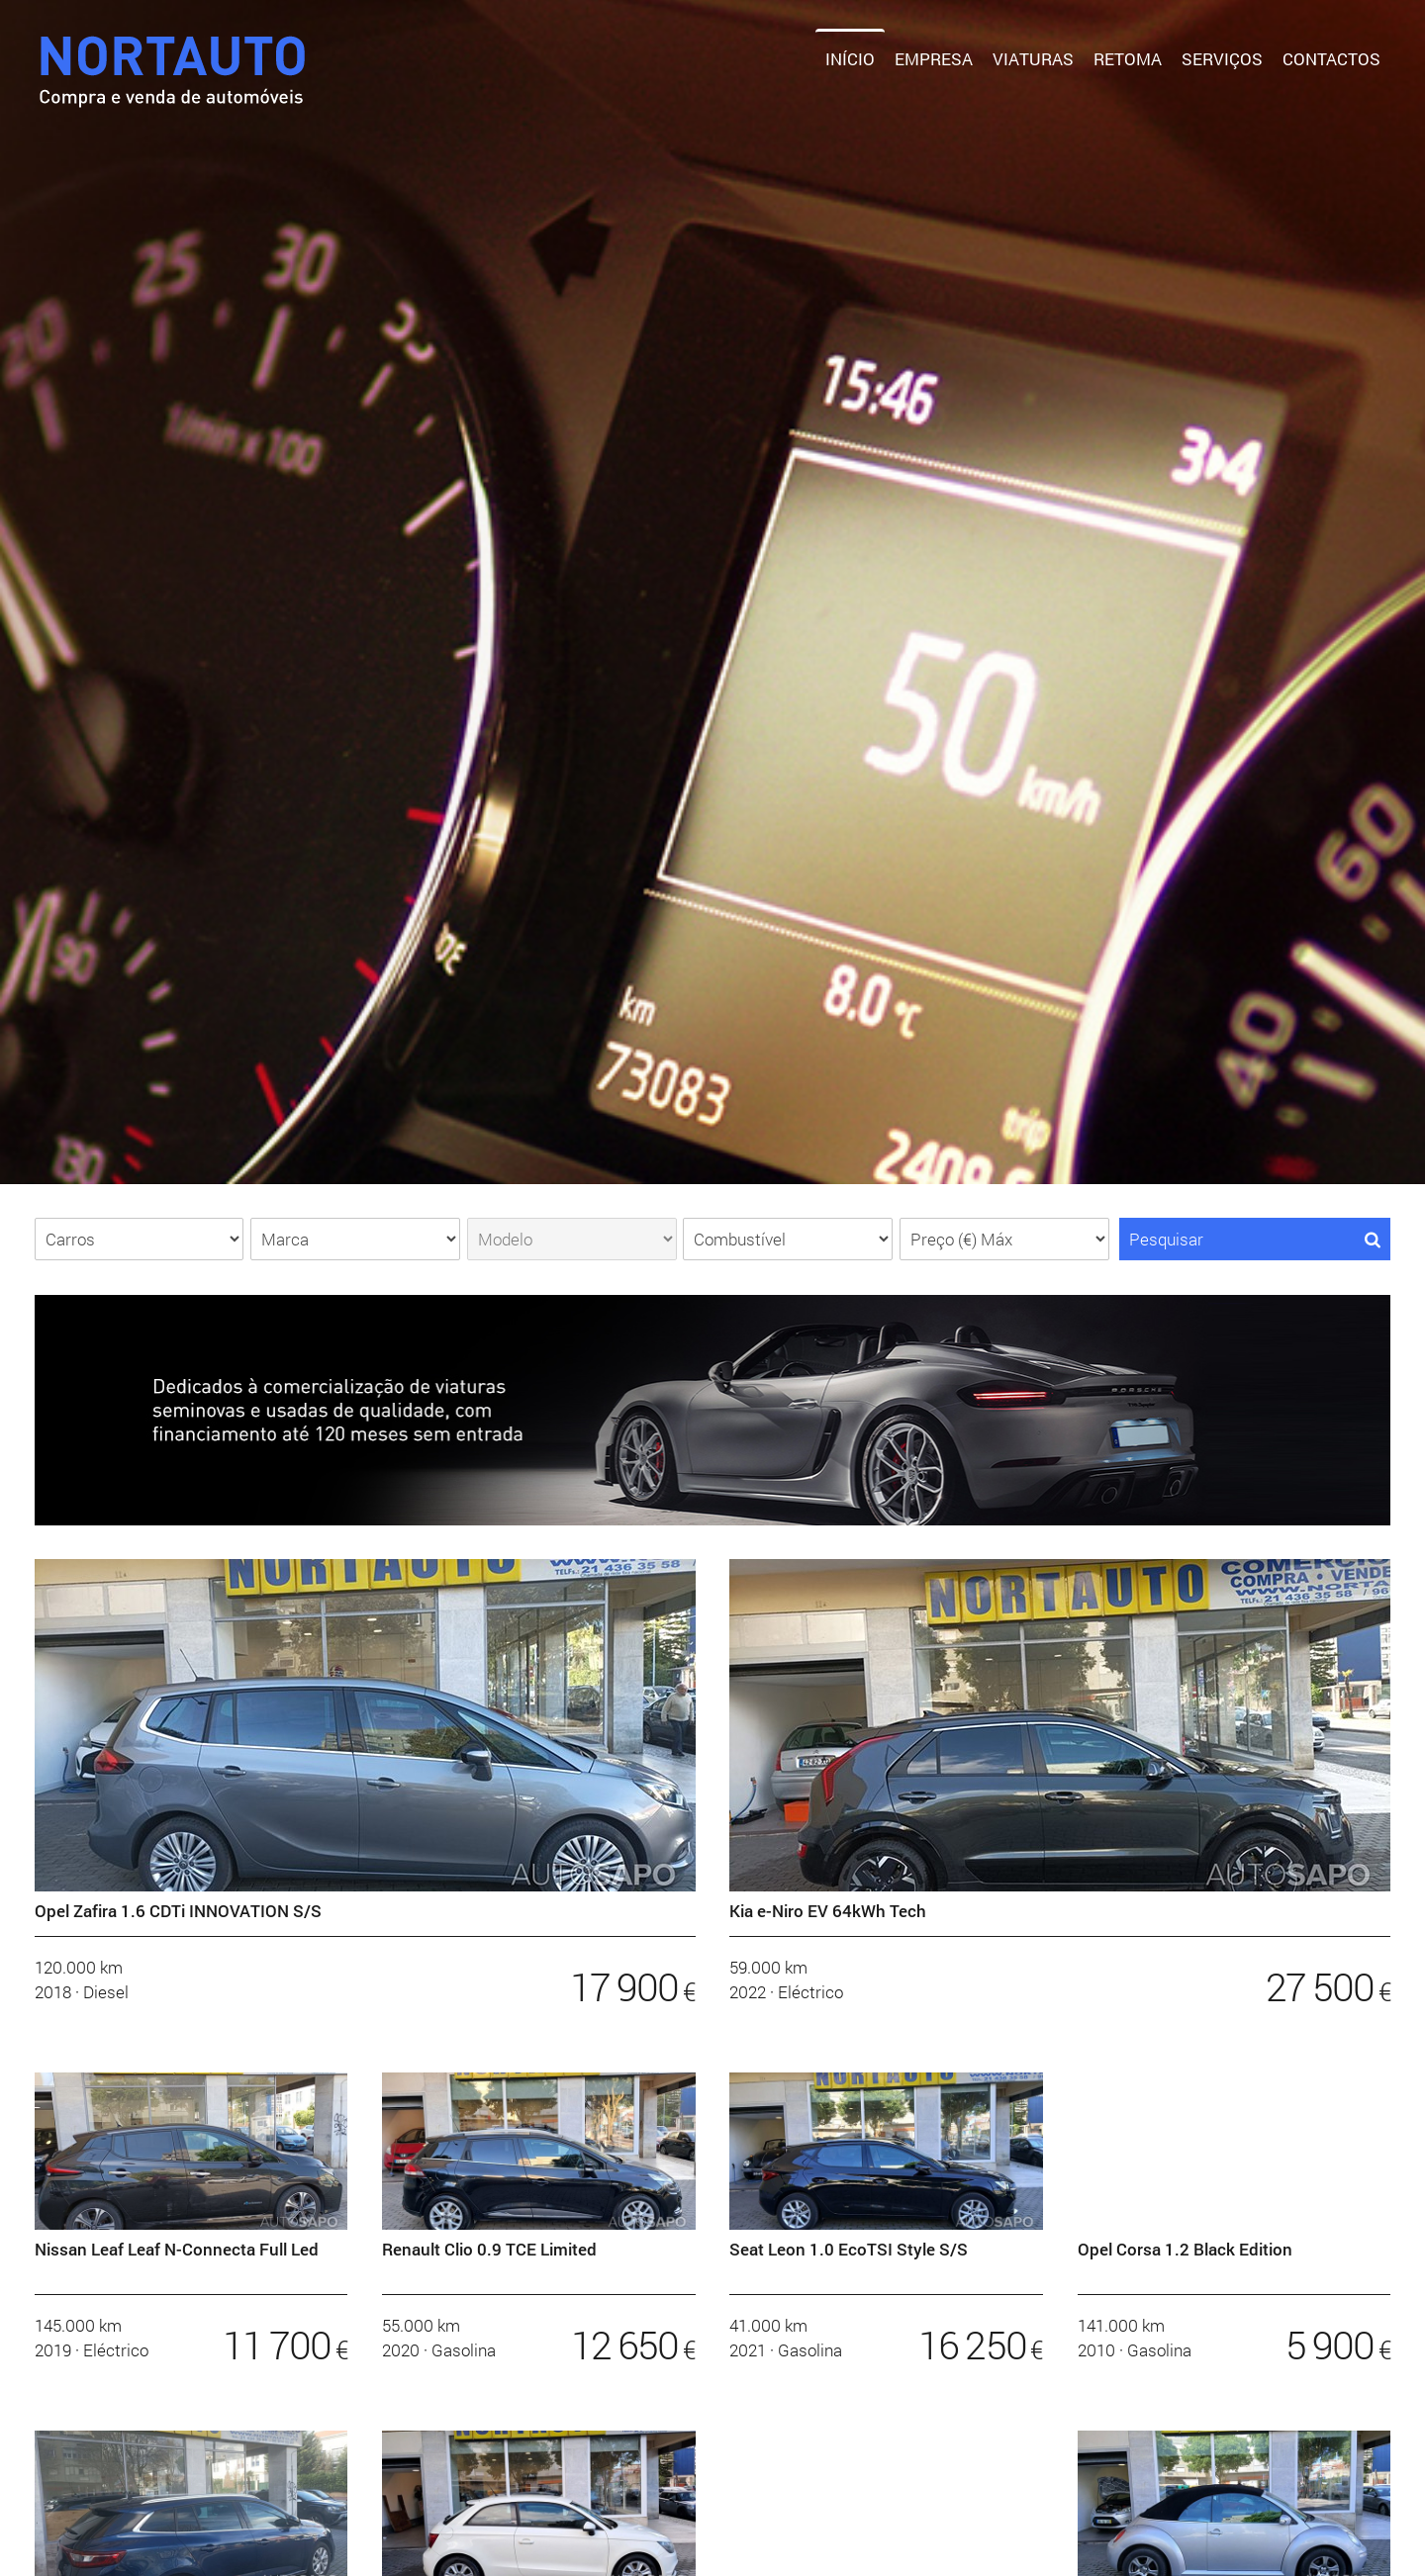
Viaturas (1033, 58)
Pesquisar (1254, 1239)
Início (850, 58)
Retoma (1127, 58)
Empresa (934, 58)
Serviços (1222, 58)
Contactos (1331, 58)
